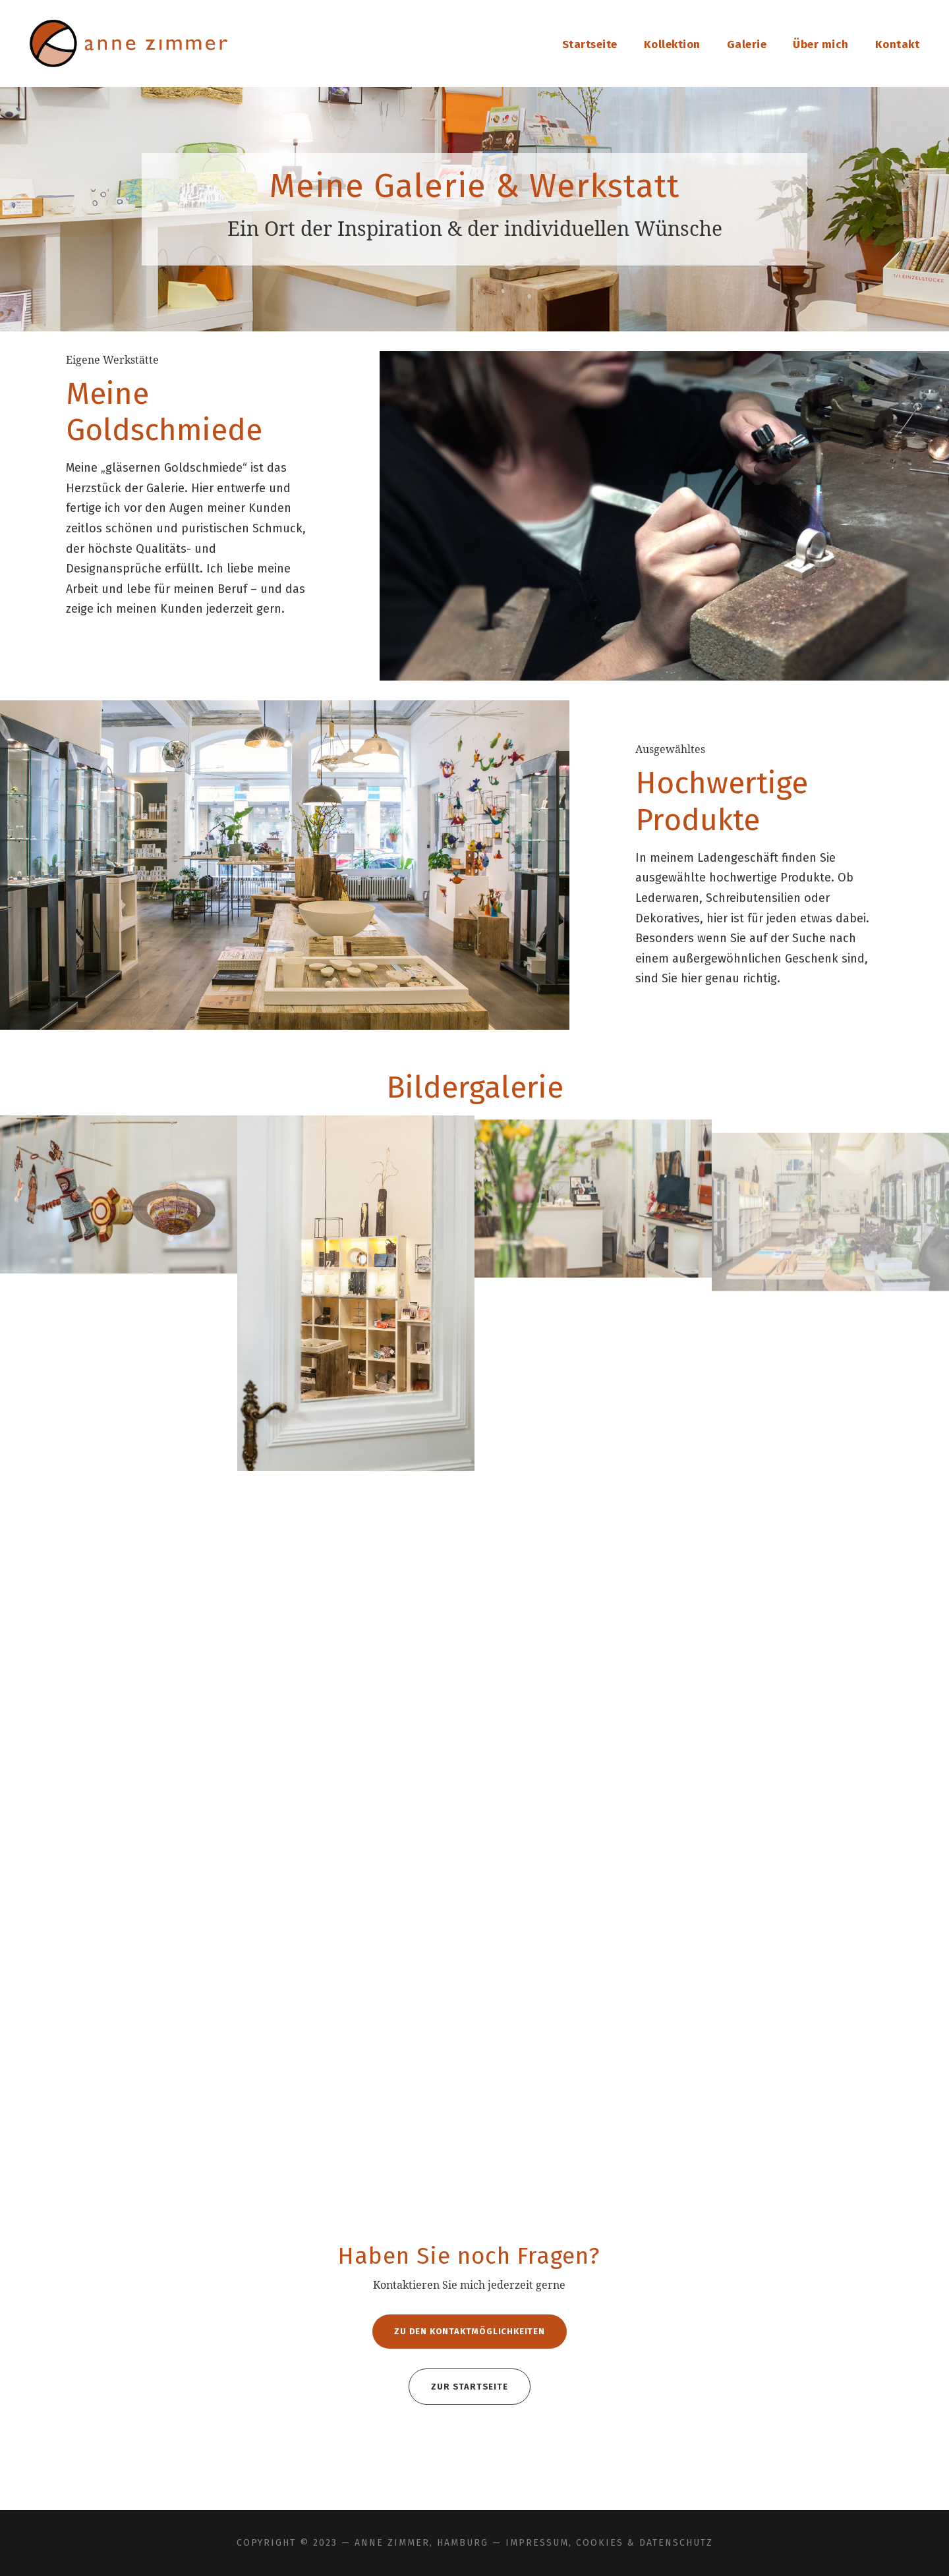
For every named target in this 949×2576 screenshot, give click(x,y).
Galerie (747, 44)
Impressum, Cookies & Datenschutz (609, 2542)
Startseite (590, 44)
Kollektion (672, 44)
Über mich (821, 44)
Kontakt (897, 44)
